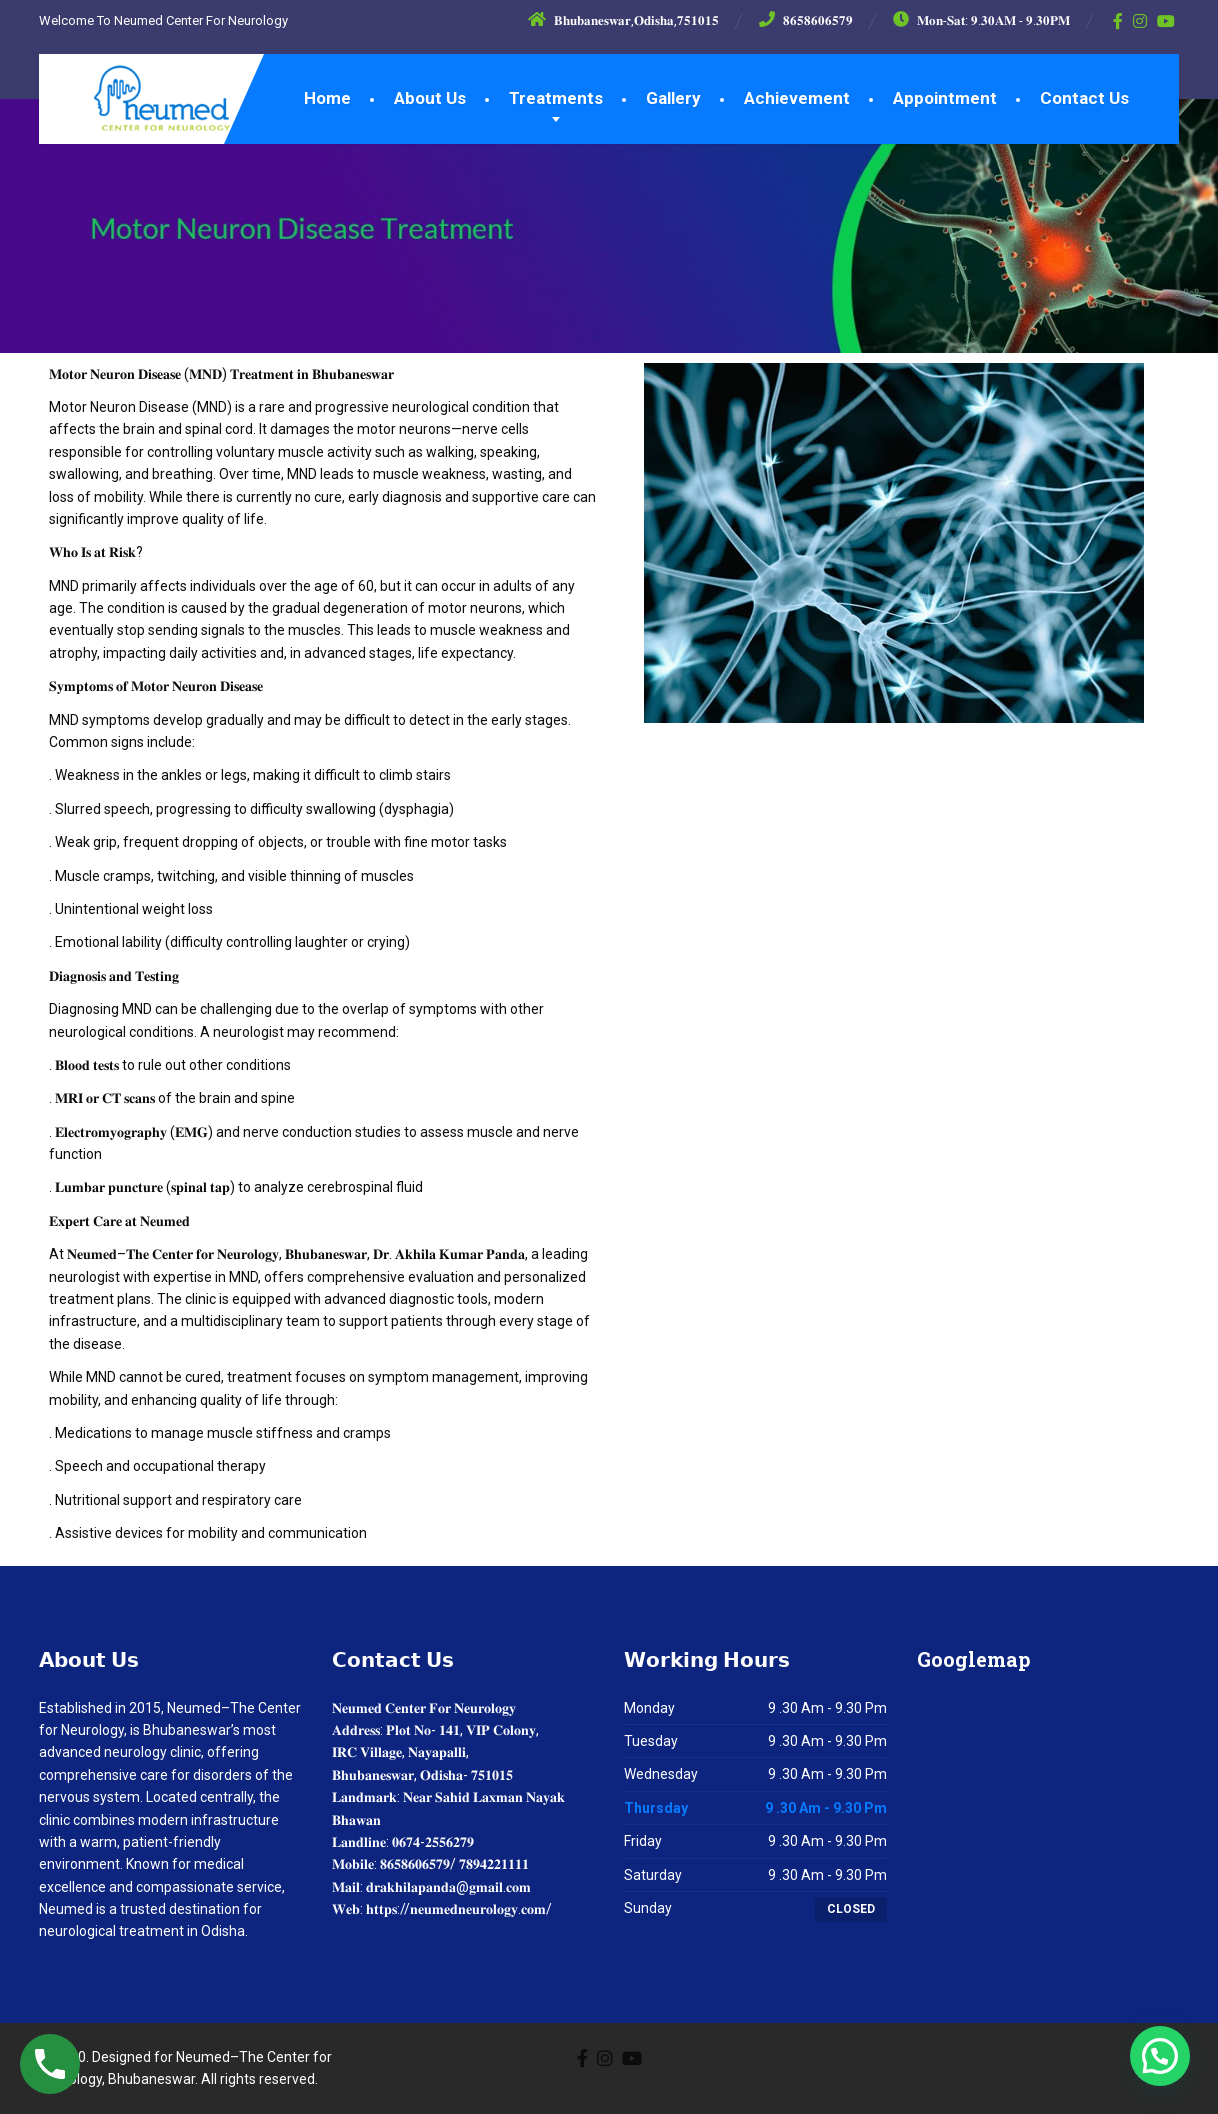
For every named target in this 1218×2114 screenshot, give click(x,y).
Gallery (673, 98)
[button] (1160, 2056)
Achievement (797, 98)
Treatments (556, 98)
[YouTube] (1166, 21)
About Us (430, 98)
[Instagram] (1140, 21)
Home (327, 98)
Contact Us (1084, 98)
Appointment (945, 98)
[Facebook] (1118, 21)
